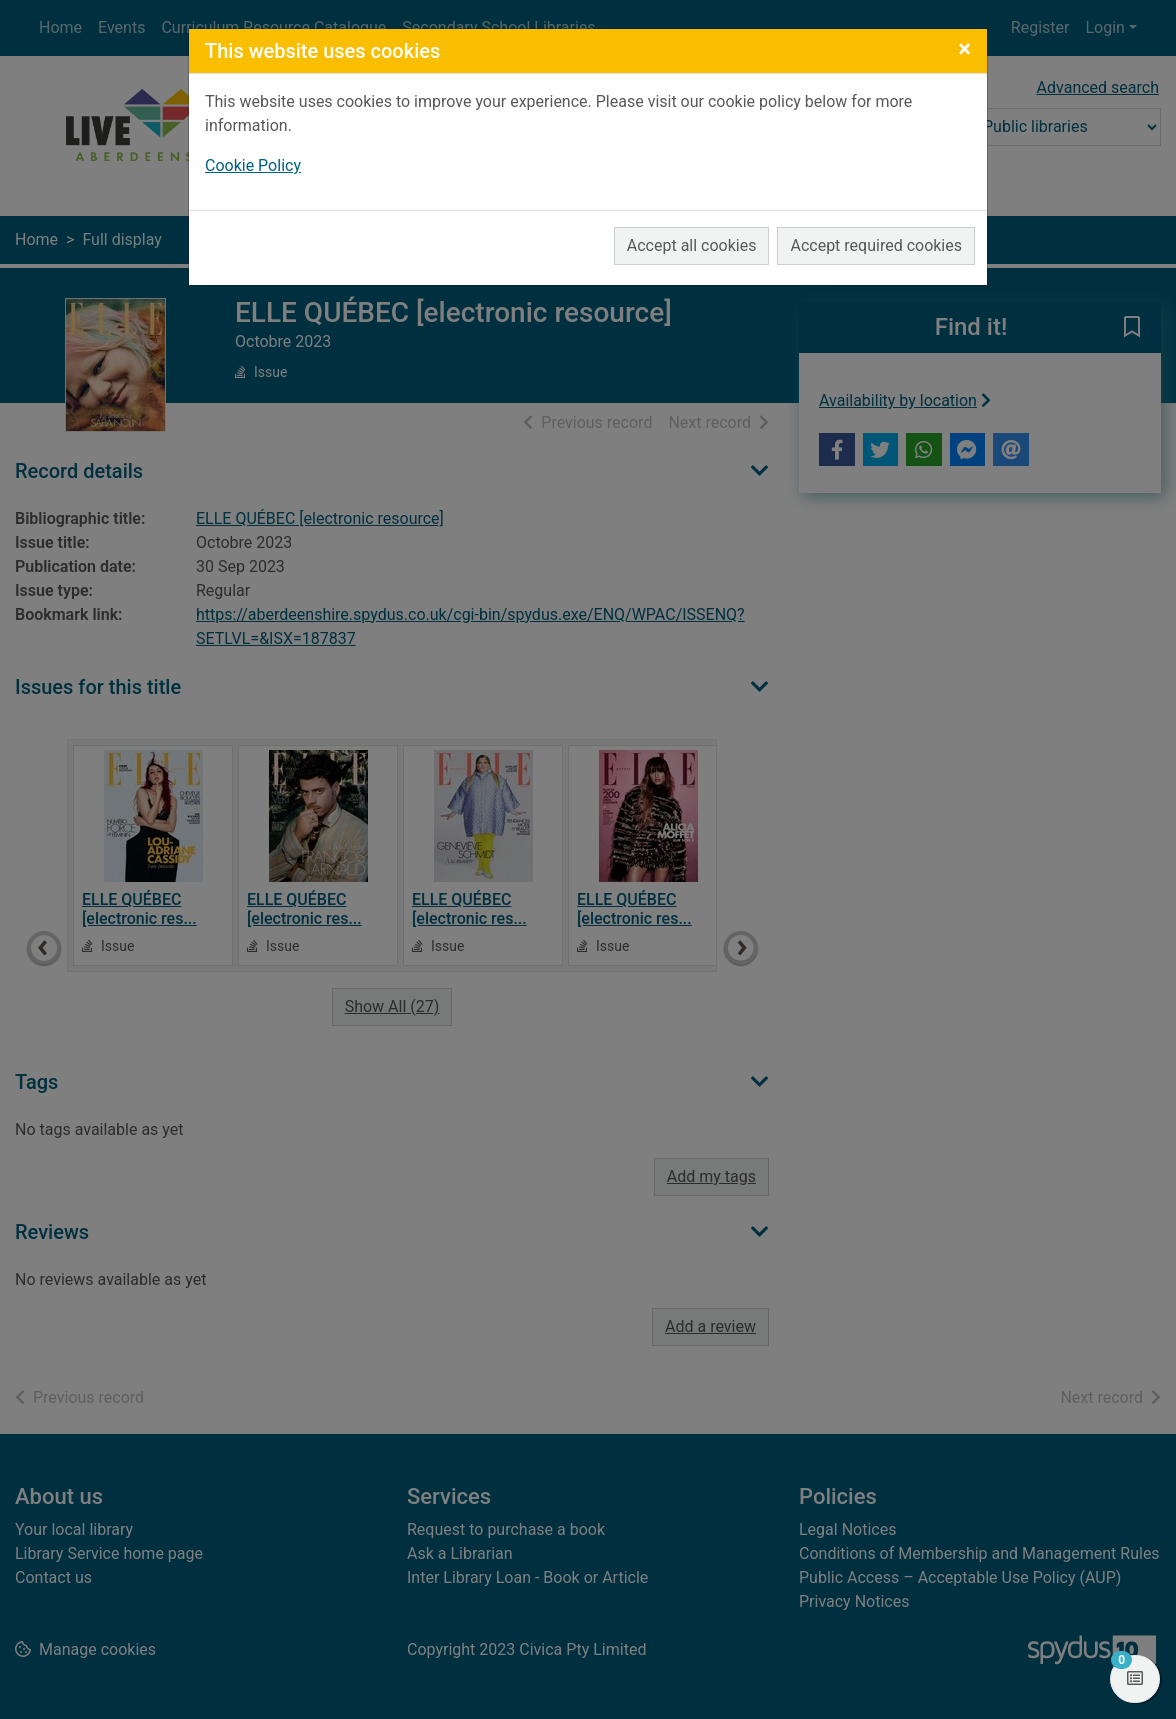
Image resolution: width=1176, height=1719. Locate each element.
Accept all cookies (692, 245)
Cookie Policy (253, 165)
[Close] (964, 49)
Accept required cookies (876, 245)
